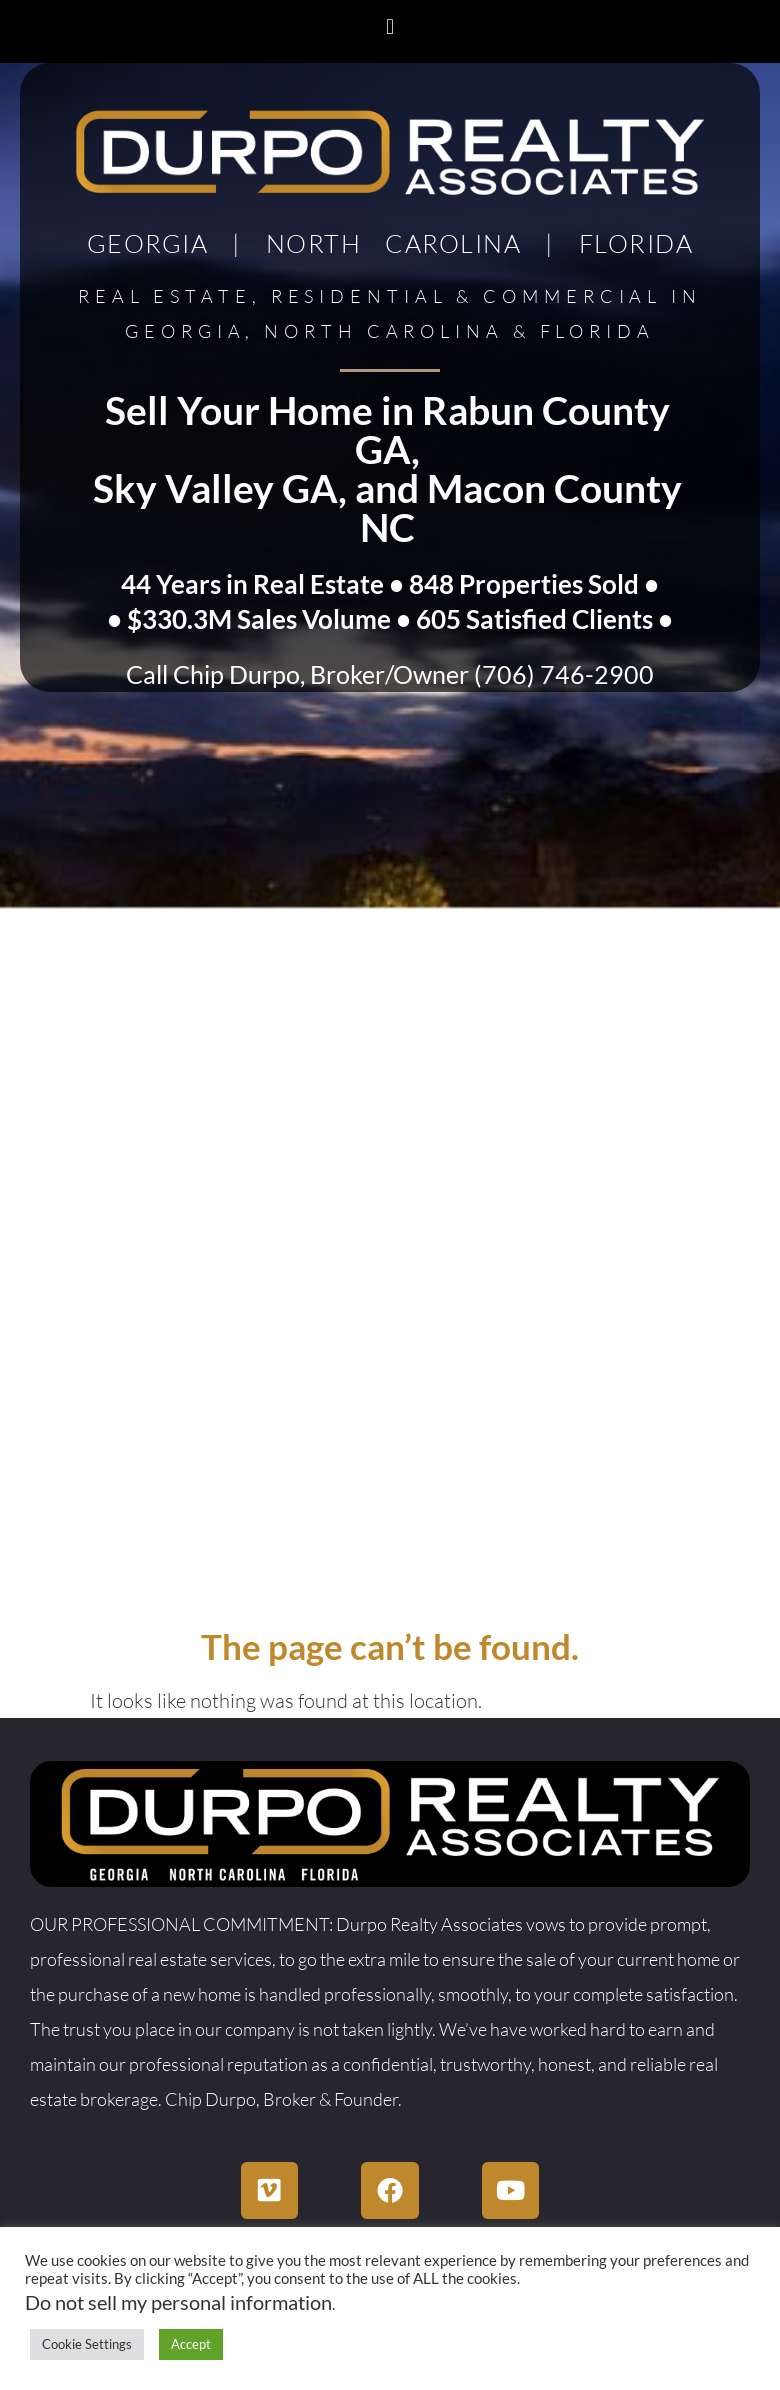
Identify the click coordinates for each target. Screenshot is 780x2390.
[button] (389, 26)
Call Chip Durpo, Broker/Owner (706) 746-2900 (390, 674)
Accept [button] (191, 2344)
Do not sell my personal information (178, 2302)
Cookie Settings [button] (87, 2344)
